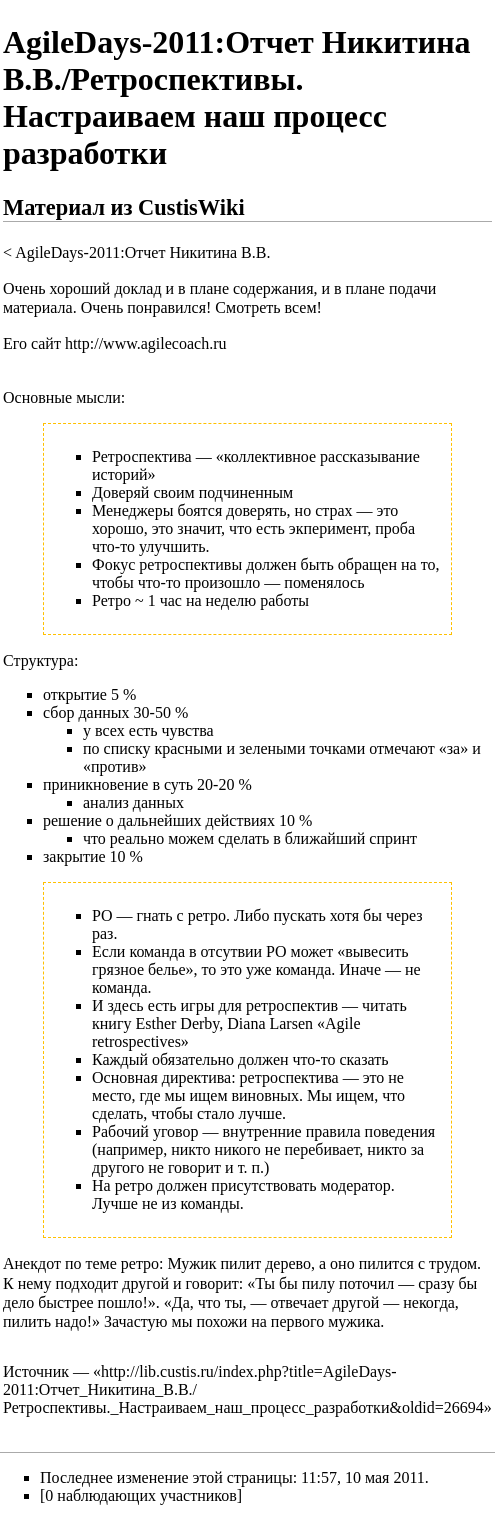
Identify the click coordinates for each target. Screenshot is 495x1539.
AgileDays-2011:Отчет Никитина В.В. (142, 252)
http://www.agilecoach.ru (146, 343)
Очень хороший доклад (82, 288)
